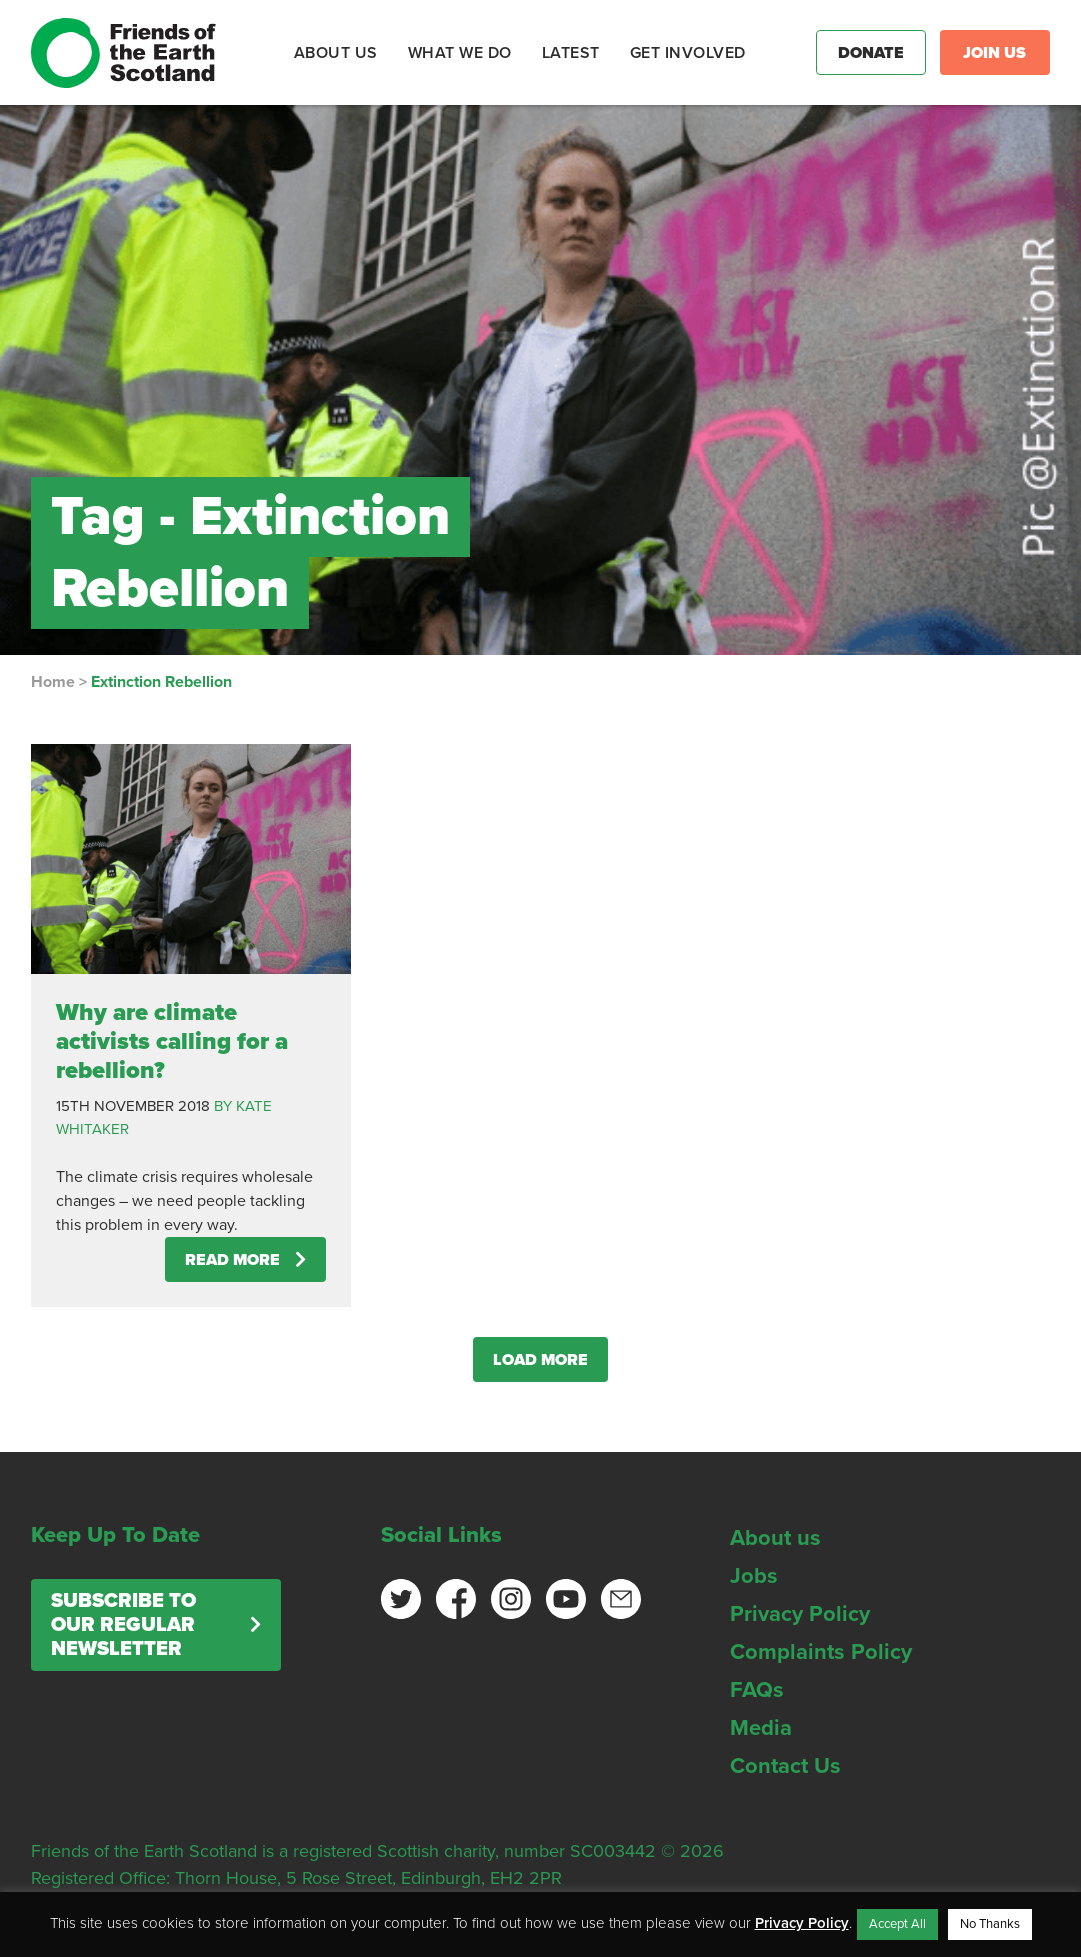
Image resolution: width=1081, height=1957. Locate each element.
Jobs (754, 1576)
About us (775, 1538)
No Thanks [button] (990, 1924)
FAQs (757, 1690)
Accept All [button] (897, 1924)
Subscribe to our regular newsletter (123, 1625)
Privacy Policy (800, 1614)
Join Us (994, 53)
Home (53, 682)
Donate (871, 53)
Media (761, 1728)
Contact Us (785, 1766)
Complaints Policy (821, 1652)
